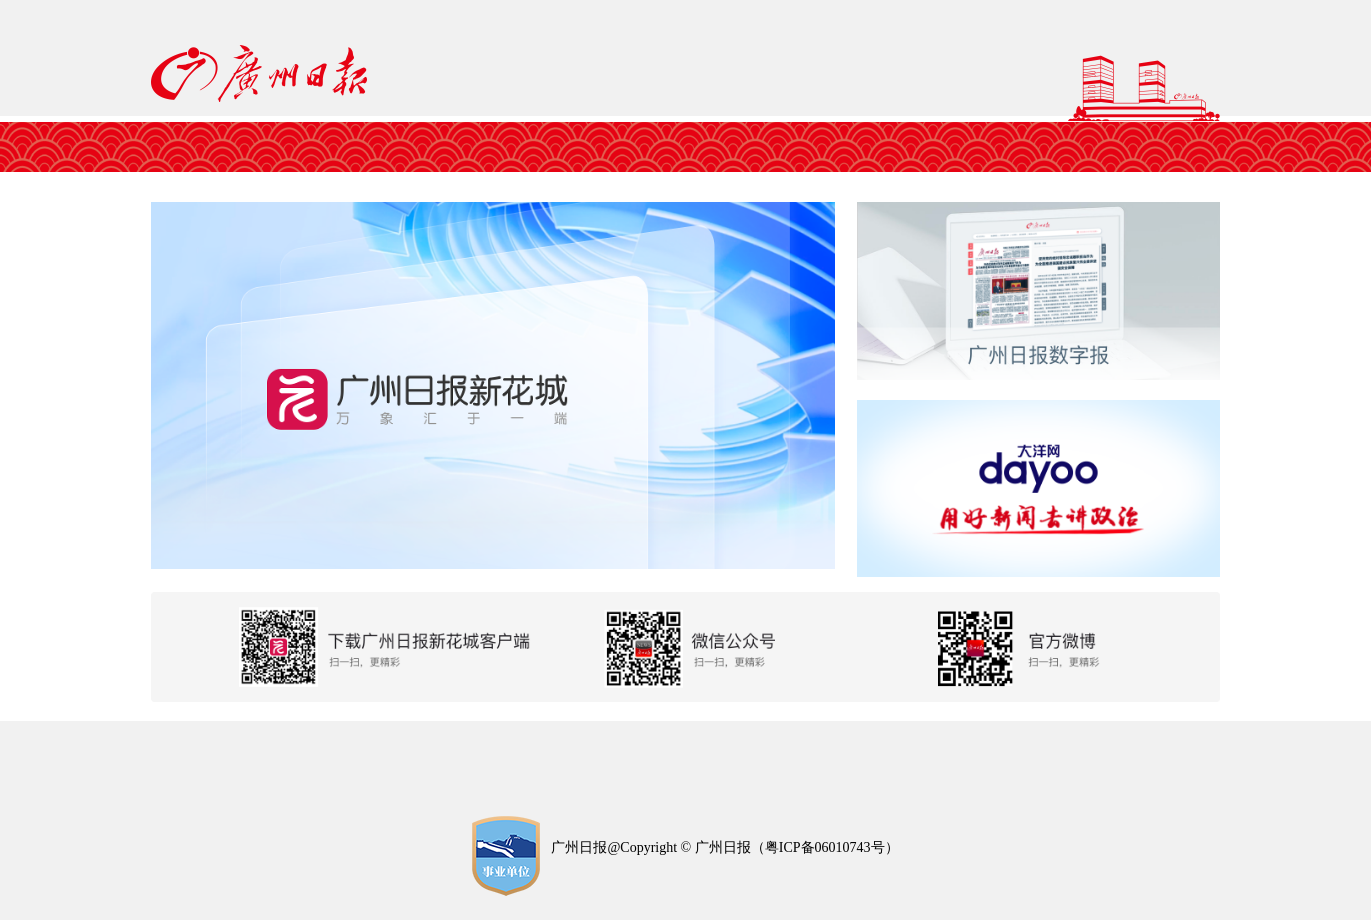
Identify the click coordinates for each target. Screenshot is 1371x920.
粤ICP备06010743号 (825, 847)
